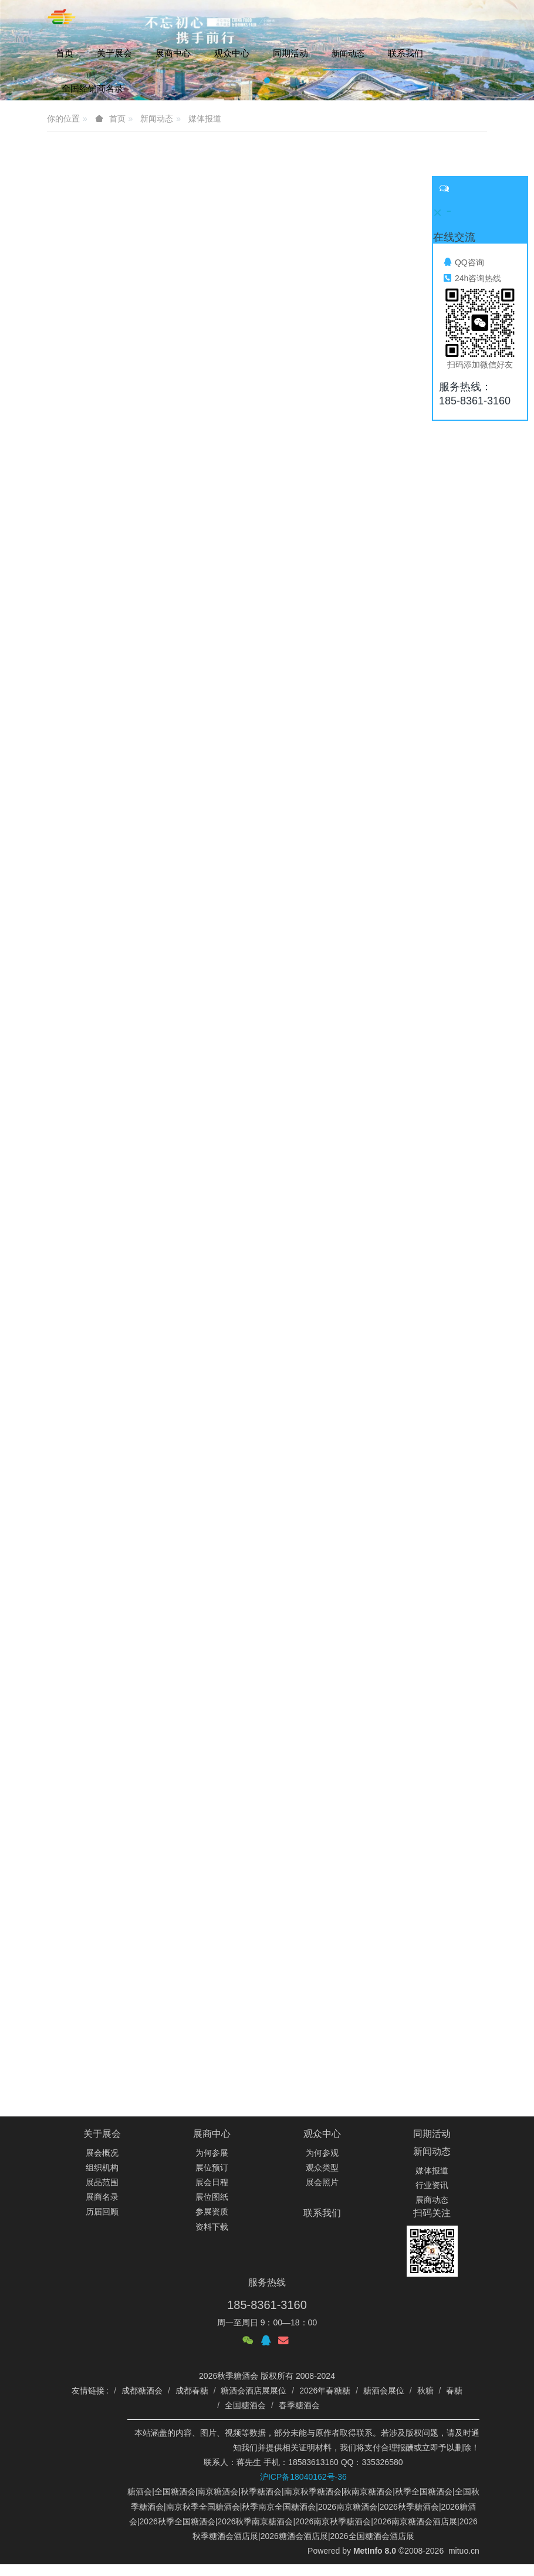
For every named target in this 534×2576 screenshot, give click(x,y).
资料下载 (211, 2226)
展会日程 (211, 2182)
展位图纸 (211, 2197)
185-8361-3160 (267, 2304)
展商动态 (431, 2199)
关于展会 (102, 2134)
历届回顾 (102, 2211)
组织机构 (102, 2167)
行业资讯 (431, 2185)
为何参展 (211, 2153)
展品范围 (102, 2182)
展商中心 (212, 2134)
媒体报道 (431, 2170)
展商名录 (102, 2197)
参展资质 (211, 2211)
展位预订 (211, 2167)
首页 (64, 53)
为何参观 (322, 2153)
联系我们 (322, 2213)
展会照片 (322, 2182)
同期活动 (432, 2134)
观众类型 (322, 2167)
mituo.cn (463, 2550)
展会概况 (102, 2153)
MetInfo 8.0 (374, 2550)
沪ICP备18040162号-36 (303, 2477)
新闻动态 (432, 2151)
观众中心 (322, 2134)
